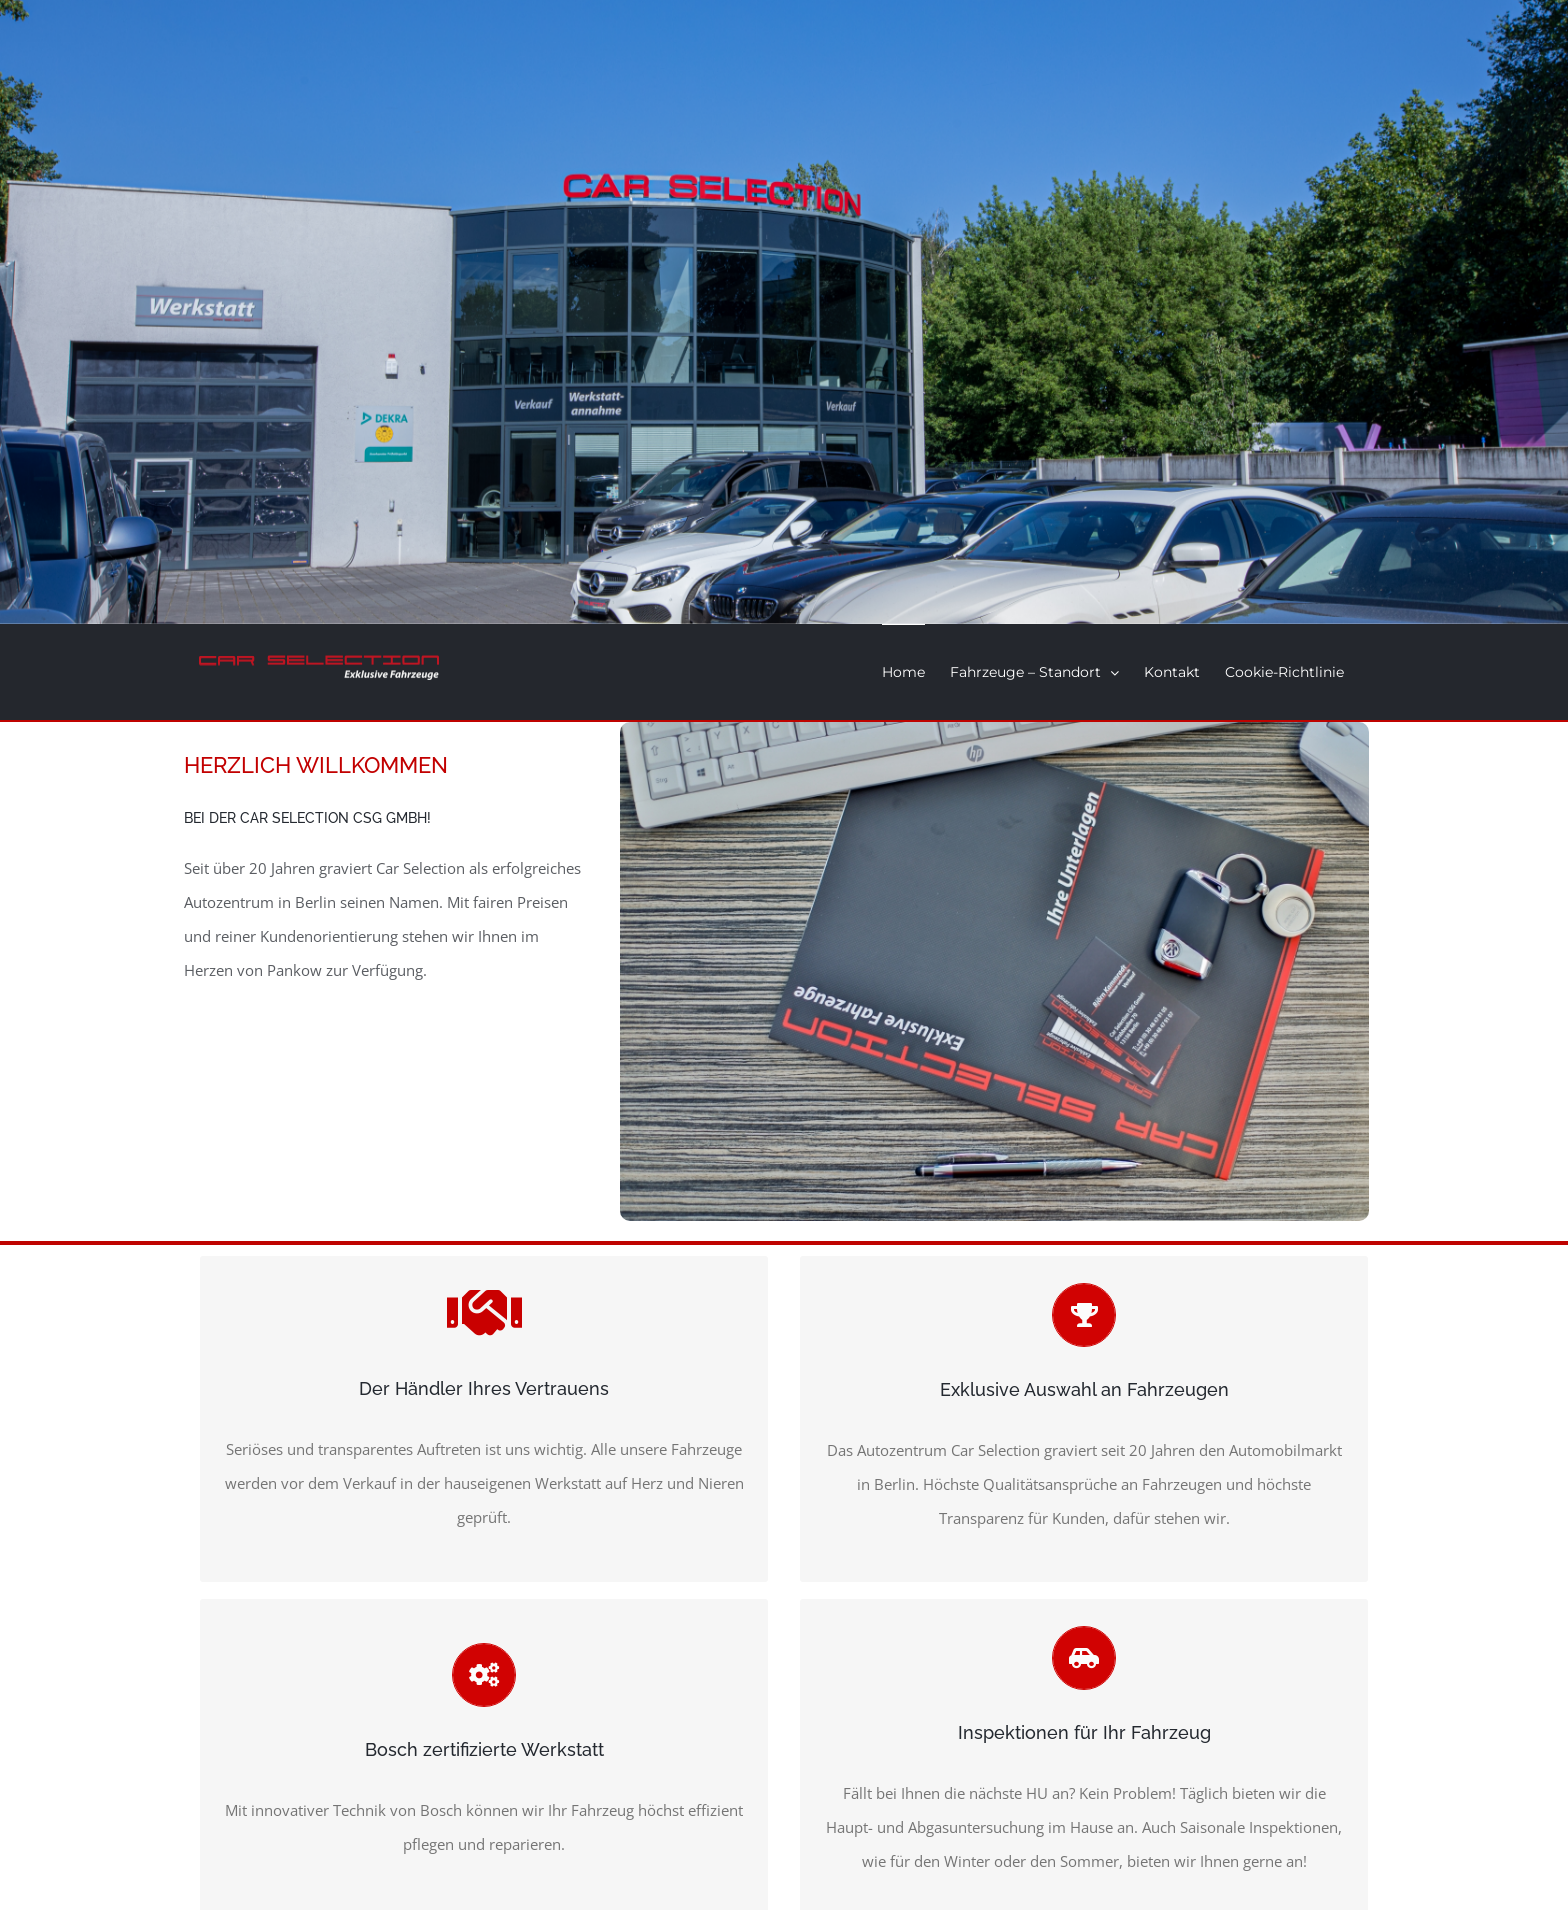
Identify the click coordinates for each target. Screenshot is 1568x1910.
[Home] (784, 312)
